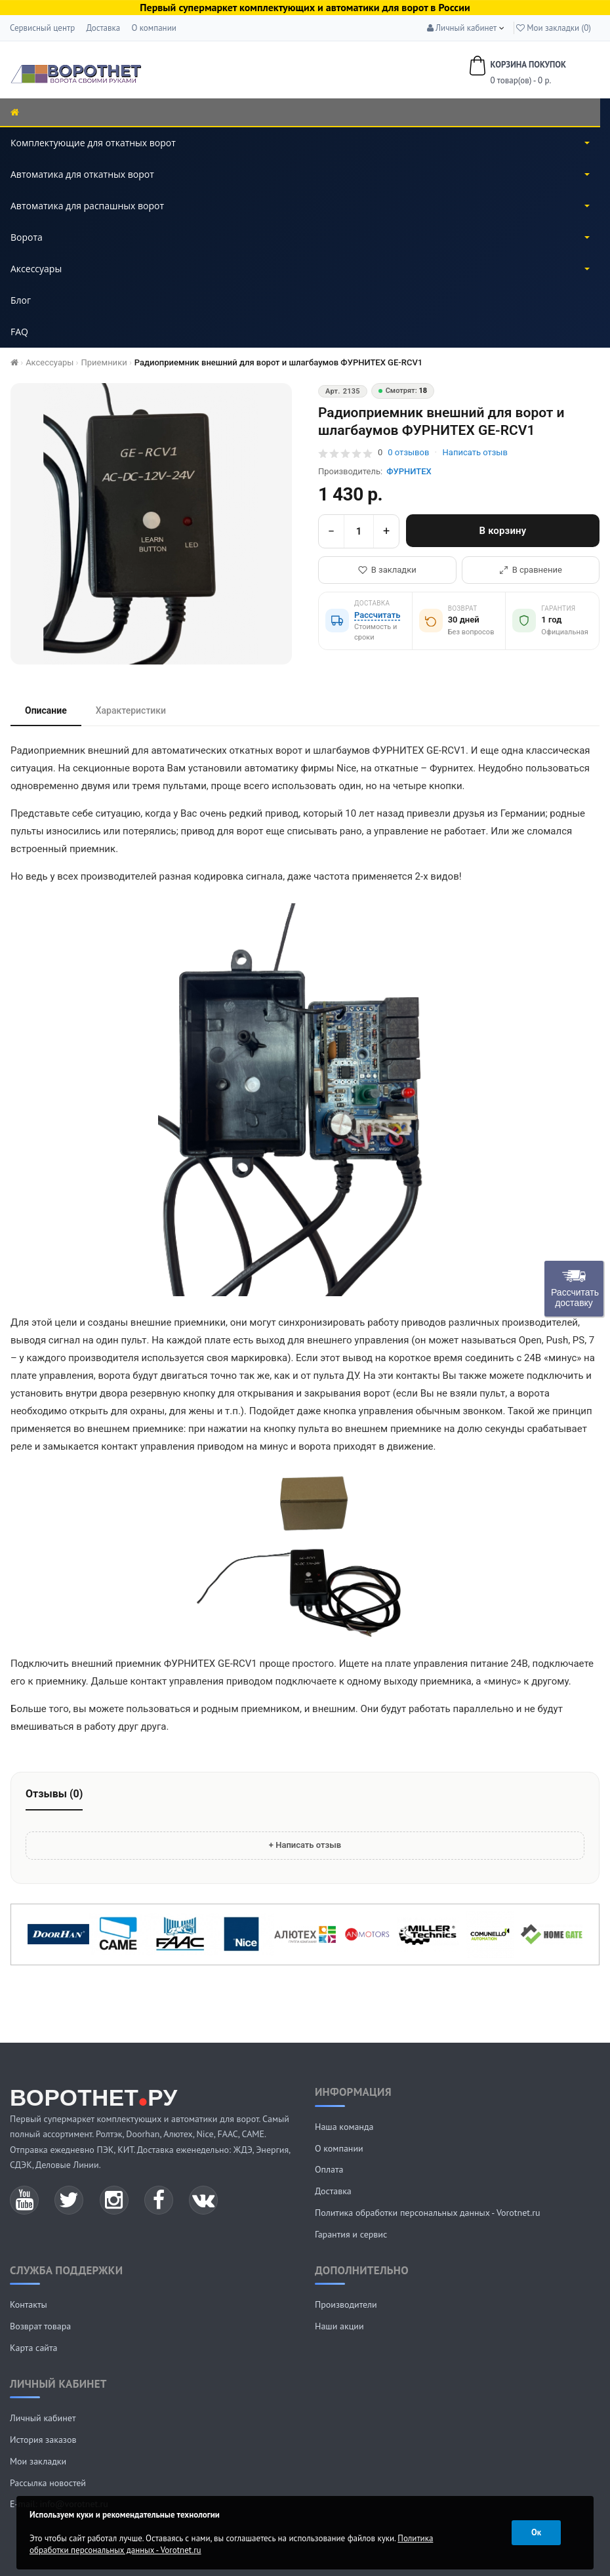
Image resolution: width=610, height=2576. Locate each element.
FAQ (19, 331)
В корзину (503, 531)
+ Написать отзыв (305, 1845)
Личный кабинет (42, 2418)
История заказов (43, 2439)
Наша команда (344, 2127)
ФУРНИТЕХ (409, 471)
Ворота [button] (300, 237)
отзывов (408, 452)
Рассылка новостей (48, 2483)
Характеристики (131, 710)
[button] (462, 27)
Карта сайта (34, 2348)
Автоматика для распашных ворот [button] (300, 205)
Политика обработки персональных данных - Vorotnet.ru (427, 2212)
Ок (536, 2532)
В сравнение (530, 570)
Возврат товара (40, 2326)
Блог (20, 300)
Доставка (103, 27)
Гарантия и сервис (351, 2234)
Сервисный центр (42, 27)
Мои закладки (38, 2461)
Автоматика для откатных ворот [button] (300, 174)
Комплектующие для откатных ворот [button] (300, 142)
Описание (46, 710)
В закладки (387, 570)
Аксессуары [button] (300, 268)
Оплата (329, 2169)
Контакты (28, 2304)
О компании (153, 27)
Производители (346, 2304)
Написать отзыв (475, 452)
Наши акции (339, 2326)
